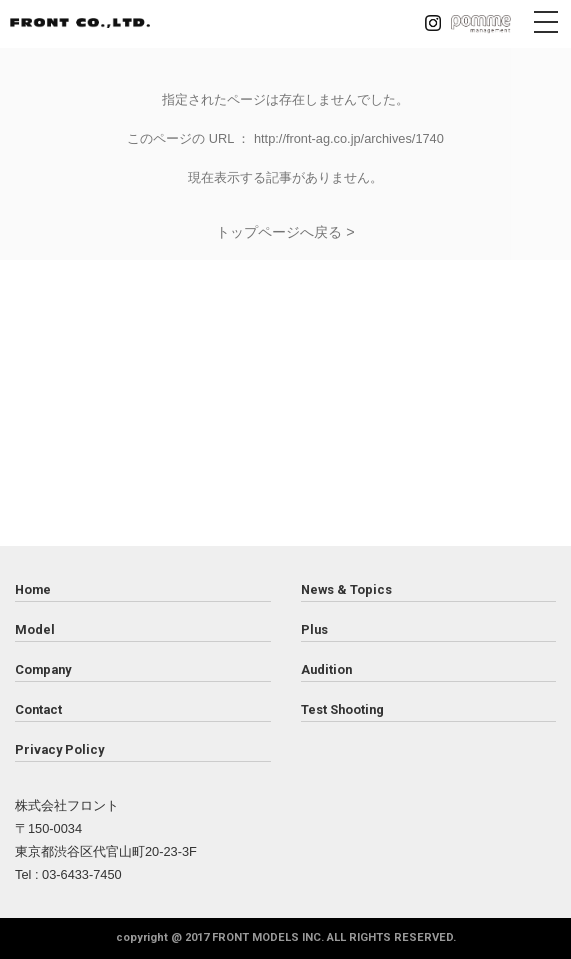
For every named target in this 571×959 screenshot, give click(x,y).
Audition (326, 669)
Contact (38, 709)
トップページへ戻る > (285, 232)
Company (43, 669)
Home (33, 589)
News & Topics (346, 589)
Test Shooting (342, 709)
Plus (314, 629)
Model (35, 629)
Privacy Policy (59, 749)
